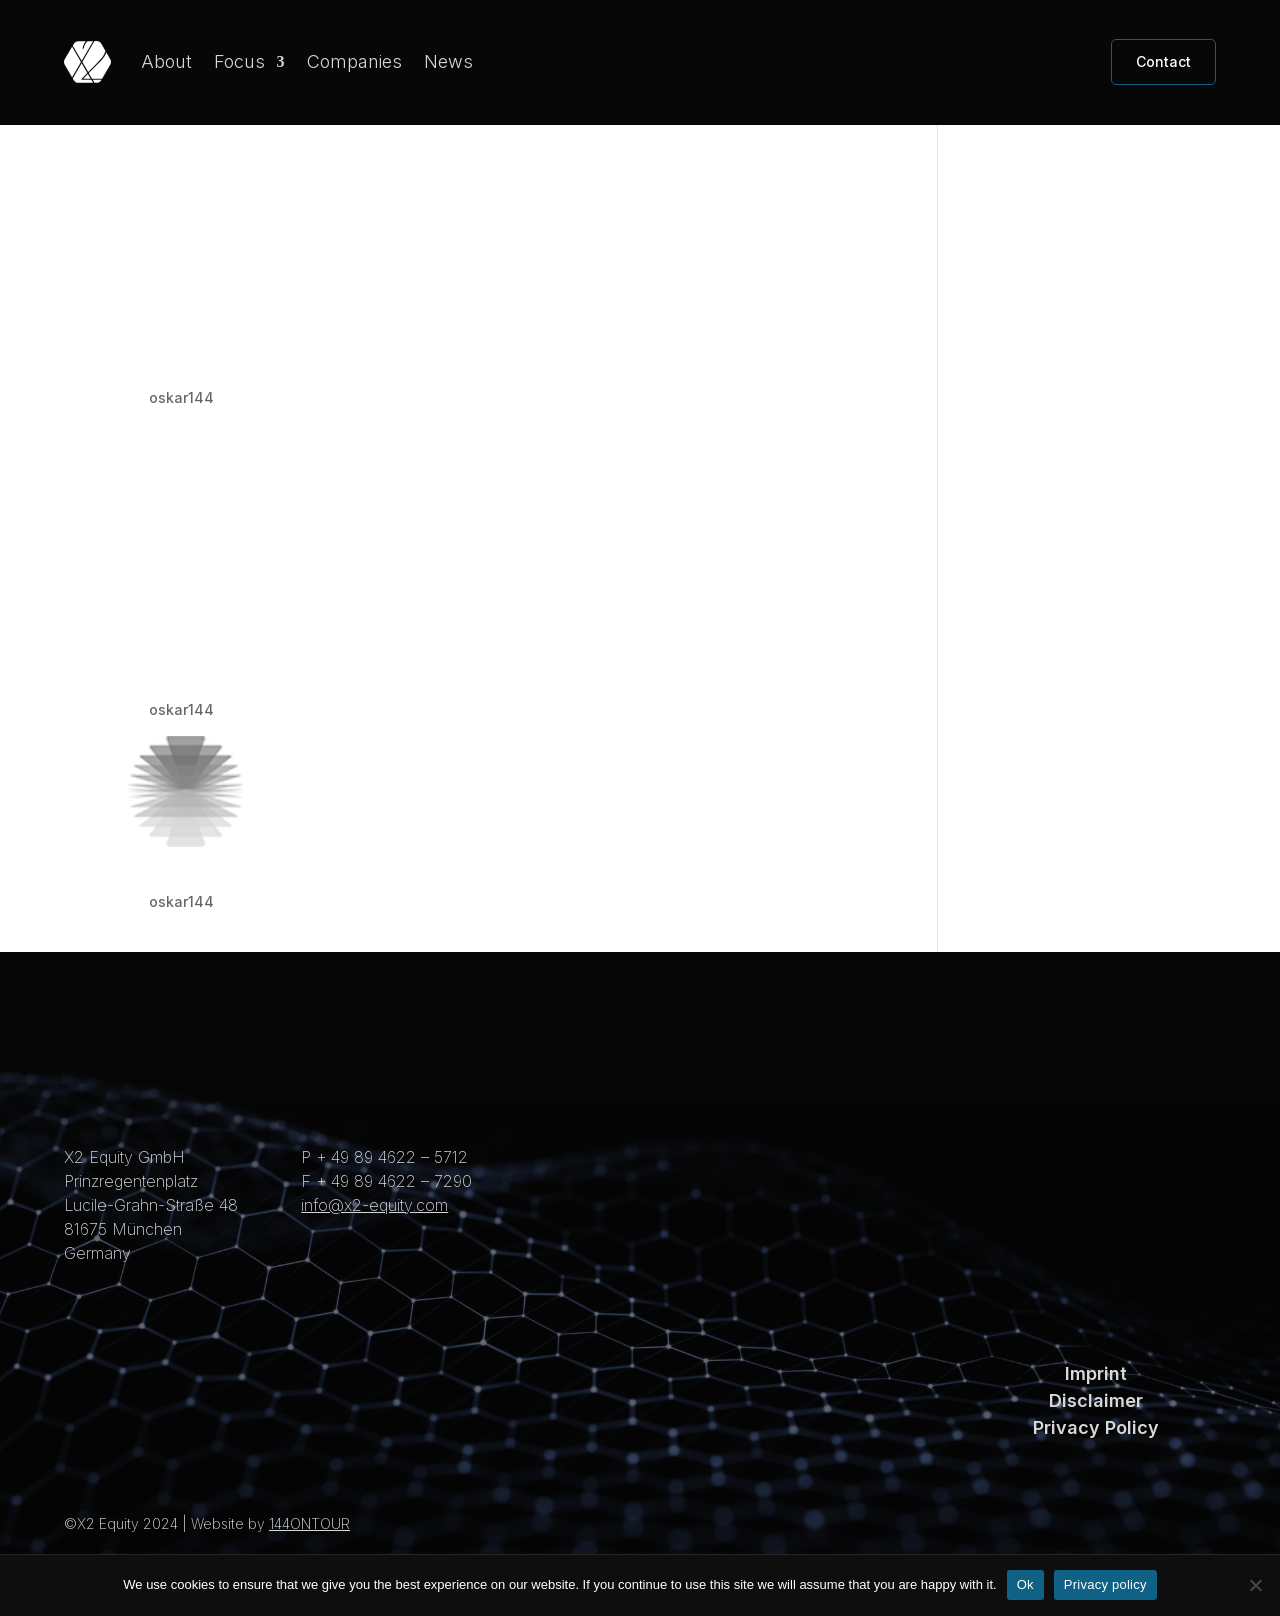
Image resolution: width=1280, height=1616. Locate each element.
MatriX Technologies (257, 708)
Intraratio (185, 396)
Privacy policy (1105, 1584)
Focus (239, 61)
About (166, 61)
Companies (354, 61)
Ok (1025, 1584)
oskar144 (181, 431)
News (448, 61)
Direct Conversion (240, 900)
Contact (1163, 61)
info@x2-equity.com (374, 1239)
